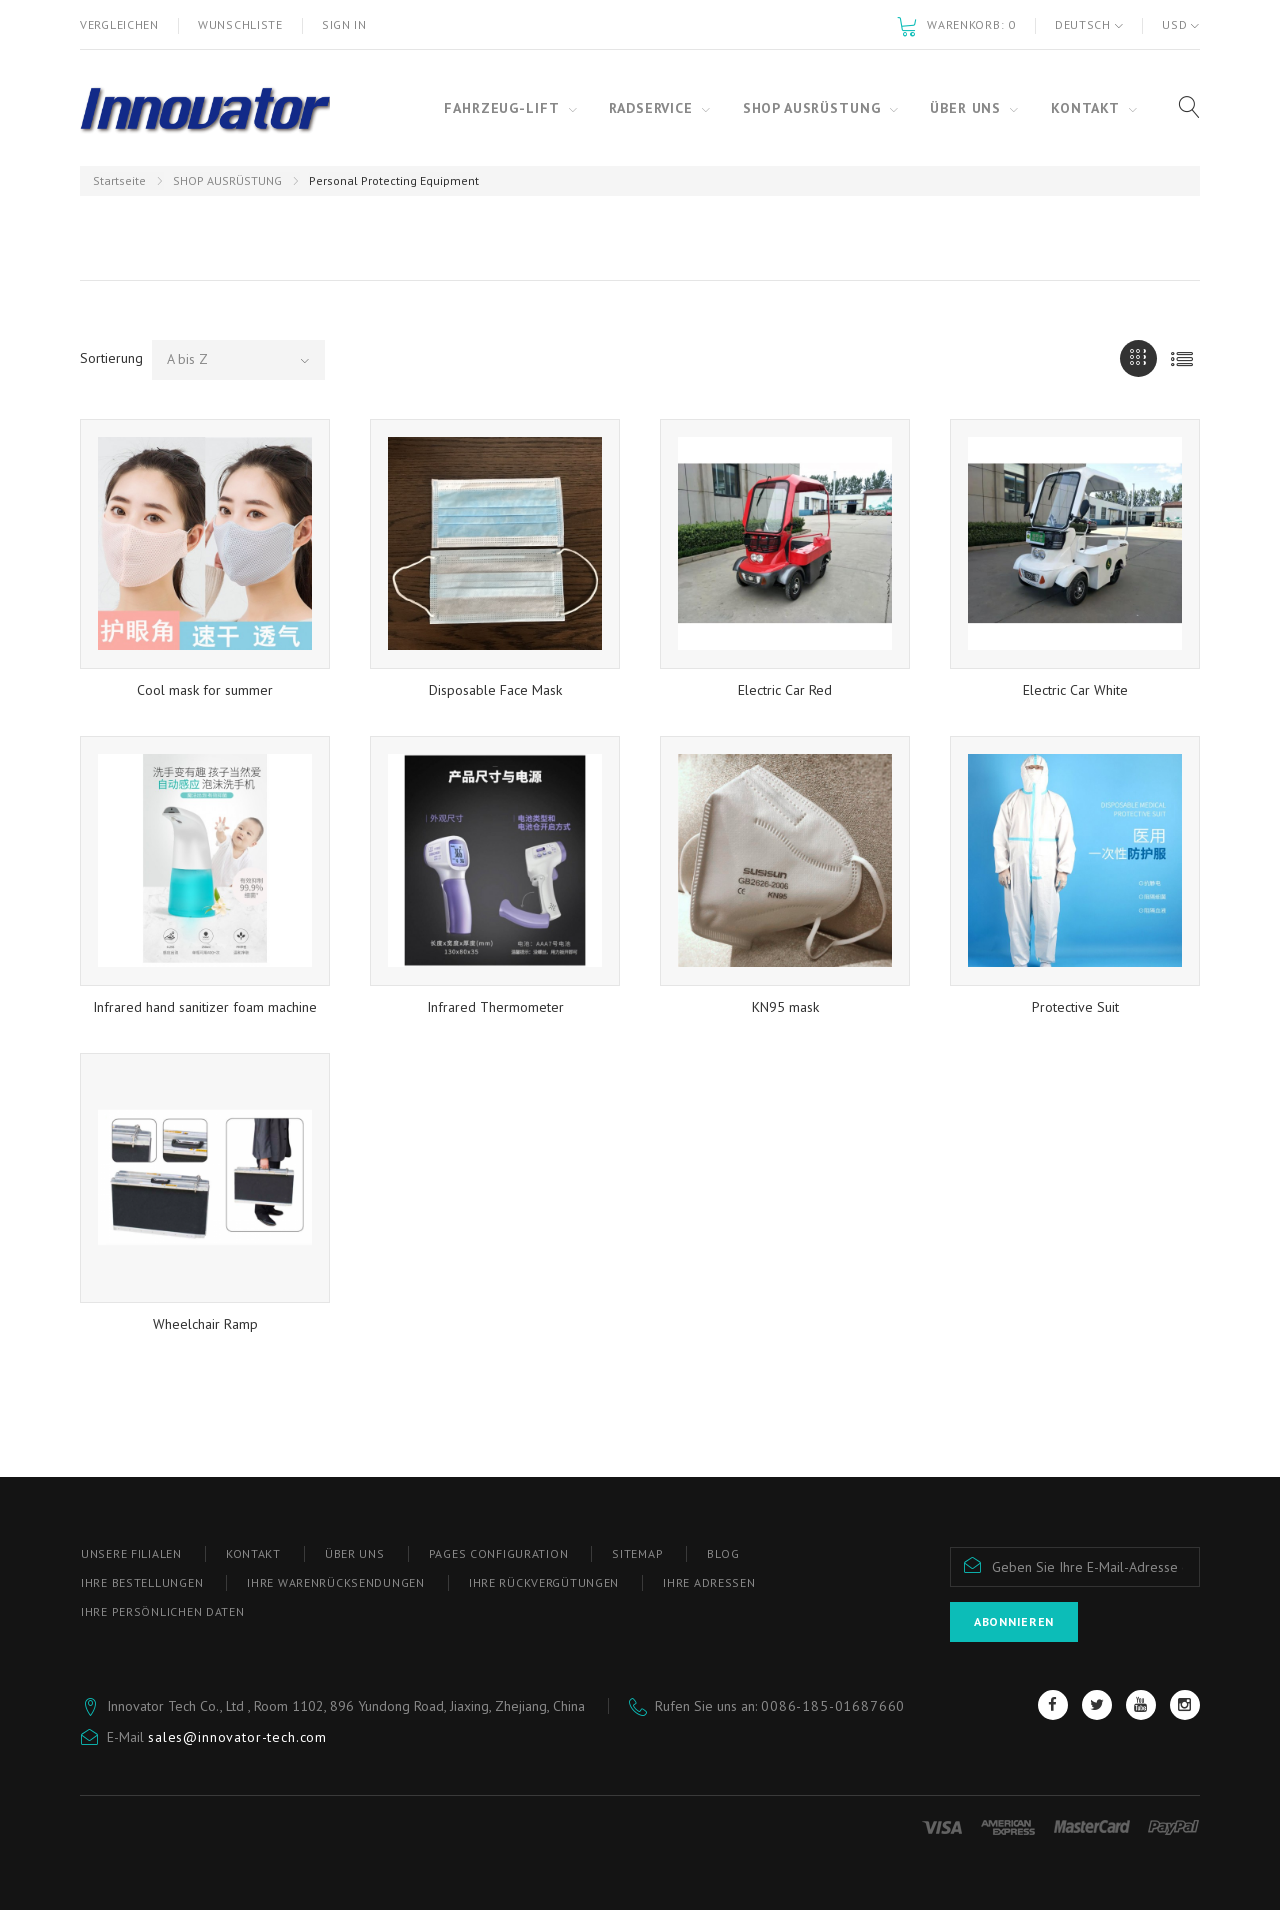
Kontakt (253, 1553)
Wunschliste (240, 24)
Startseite (119, 180)
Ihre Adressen (709, 1582)
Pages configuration (499, 1553)
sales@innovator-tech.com (237, 1737)
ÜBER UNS (355, 1553)
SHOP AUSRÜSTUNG (227, 180)
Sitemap (637, 1553)
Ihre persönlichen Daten (163, 1611)
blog (723, 1553)
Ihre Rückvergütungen (544, 1582)
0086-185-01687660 (833, 1706)
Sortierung (111, 358)
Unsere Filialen (131, 1553)
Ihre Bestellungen (142, 1582)
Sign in (344, 24)
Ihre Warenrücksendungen (336, 1582)
